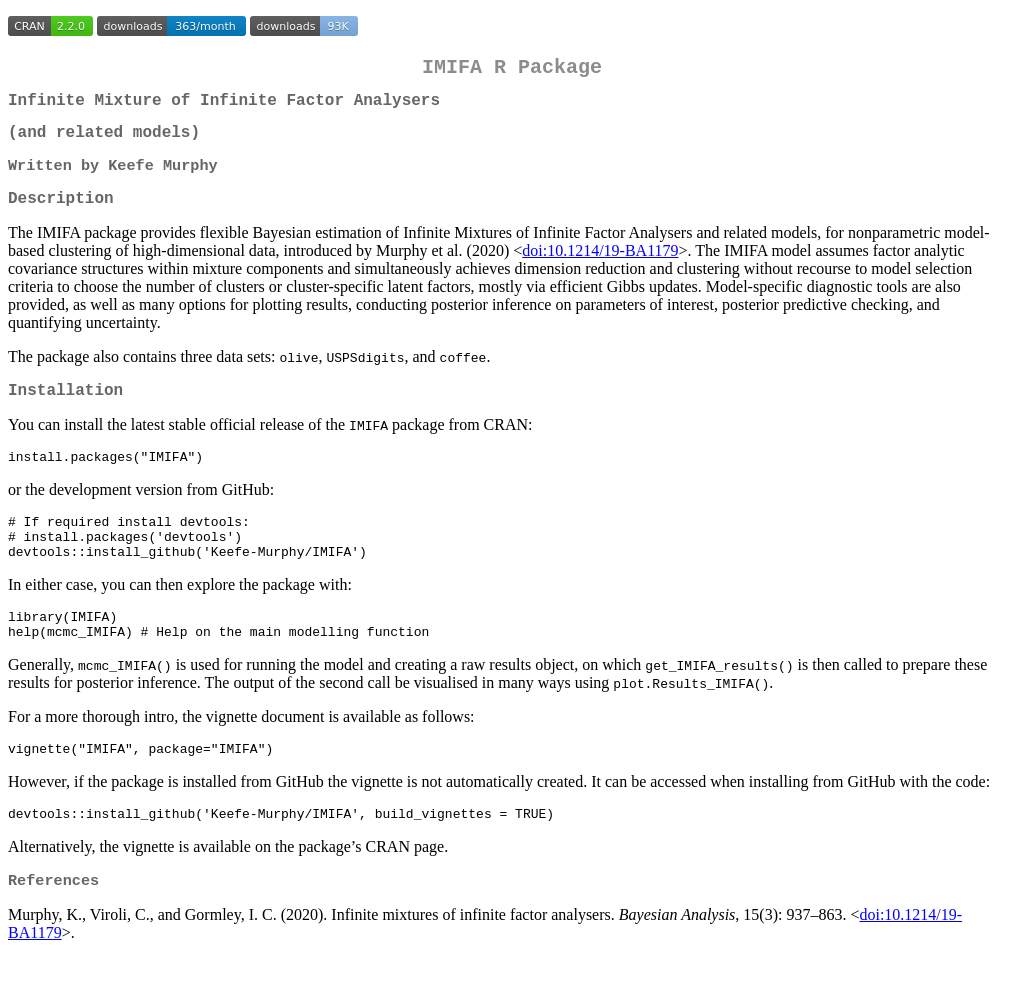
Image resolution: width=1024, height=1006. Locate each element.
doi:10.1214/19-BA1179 (600, 268)
